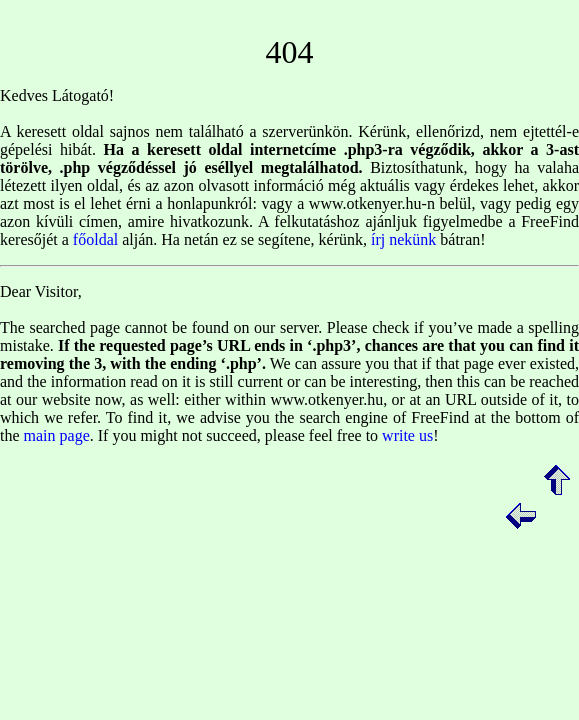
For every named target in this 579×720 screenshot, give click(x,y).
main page (57, 435)
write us (407, 435)
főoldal (95, 239)
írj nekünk (403, 239)
